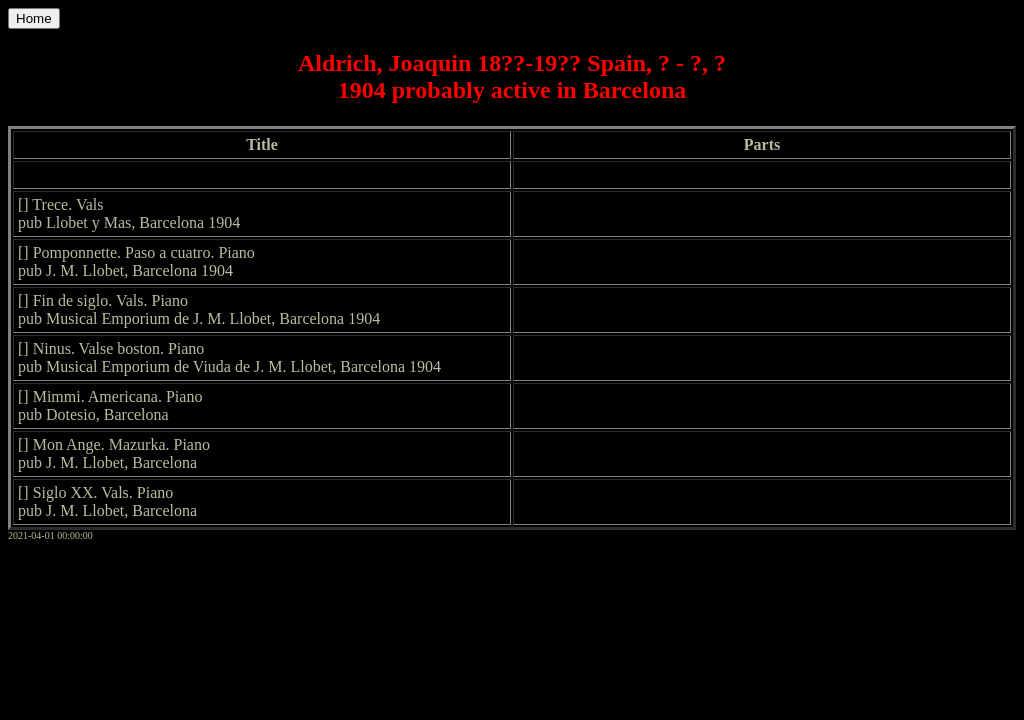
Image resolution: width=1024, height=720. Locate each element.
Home (34, 18)
